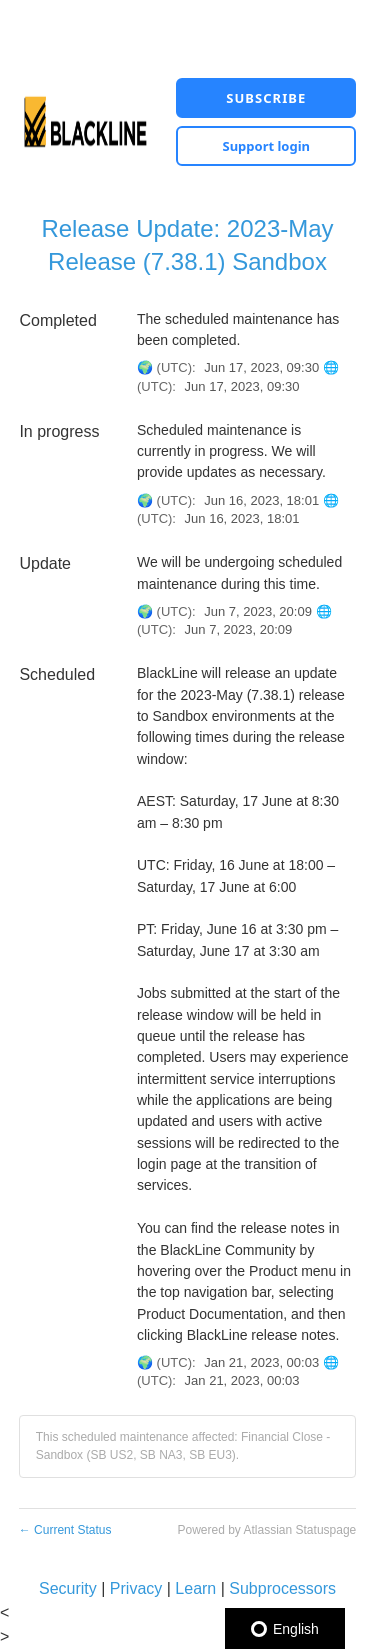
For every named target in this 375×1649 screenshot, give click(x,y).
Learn (195, 1588)
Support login (266, 146)
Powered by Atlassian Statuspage (266, 1530)
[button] (266, 98)
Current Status (65, 1530)
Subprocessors (282, 1588)
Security (68, 1588)
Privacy (136, 1588)
